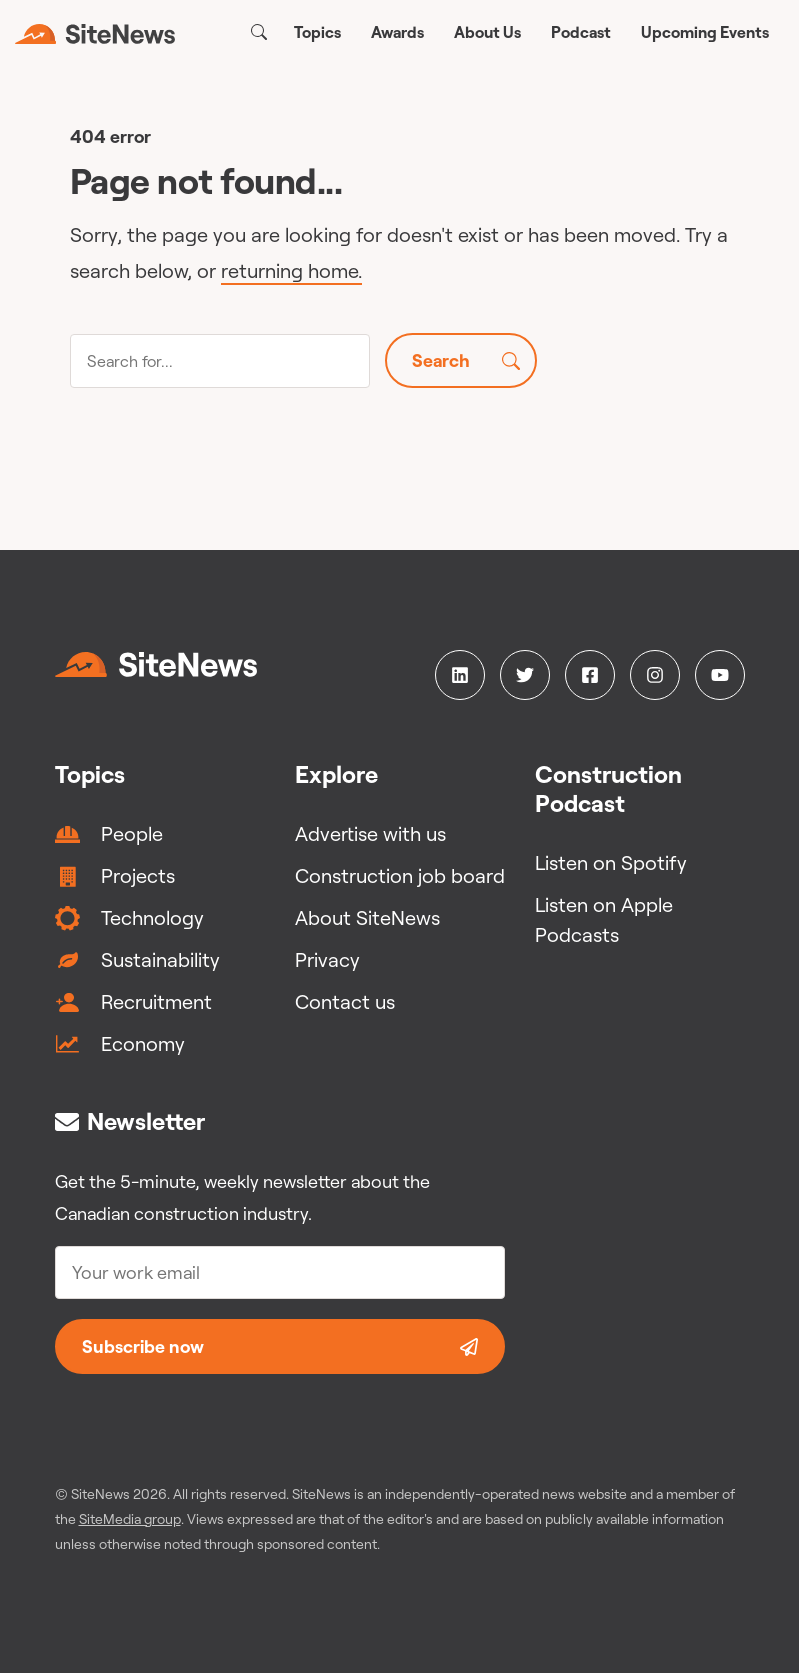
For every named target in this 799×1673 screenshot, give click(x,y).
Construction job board (400, 875)
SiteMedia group (130, 1519)
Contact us (345, 1001)
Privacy (327, 959)
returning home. (291, 270)
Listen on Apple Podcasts (604, 919)
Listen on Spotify (611, 862)
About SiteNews (367, 917)
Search (466, 360)
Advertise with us (370, 833)
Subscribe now (280, 1346)
